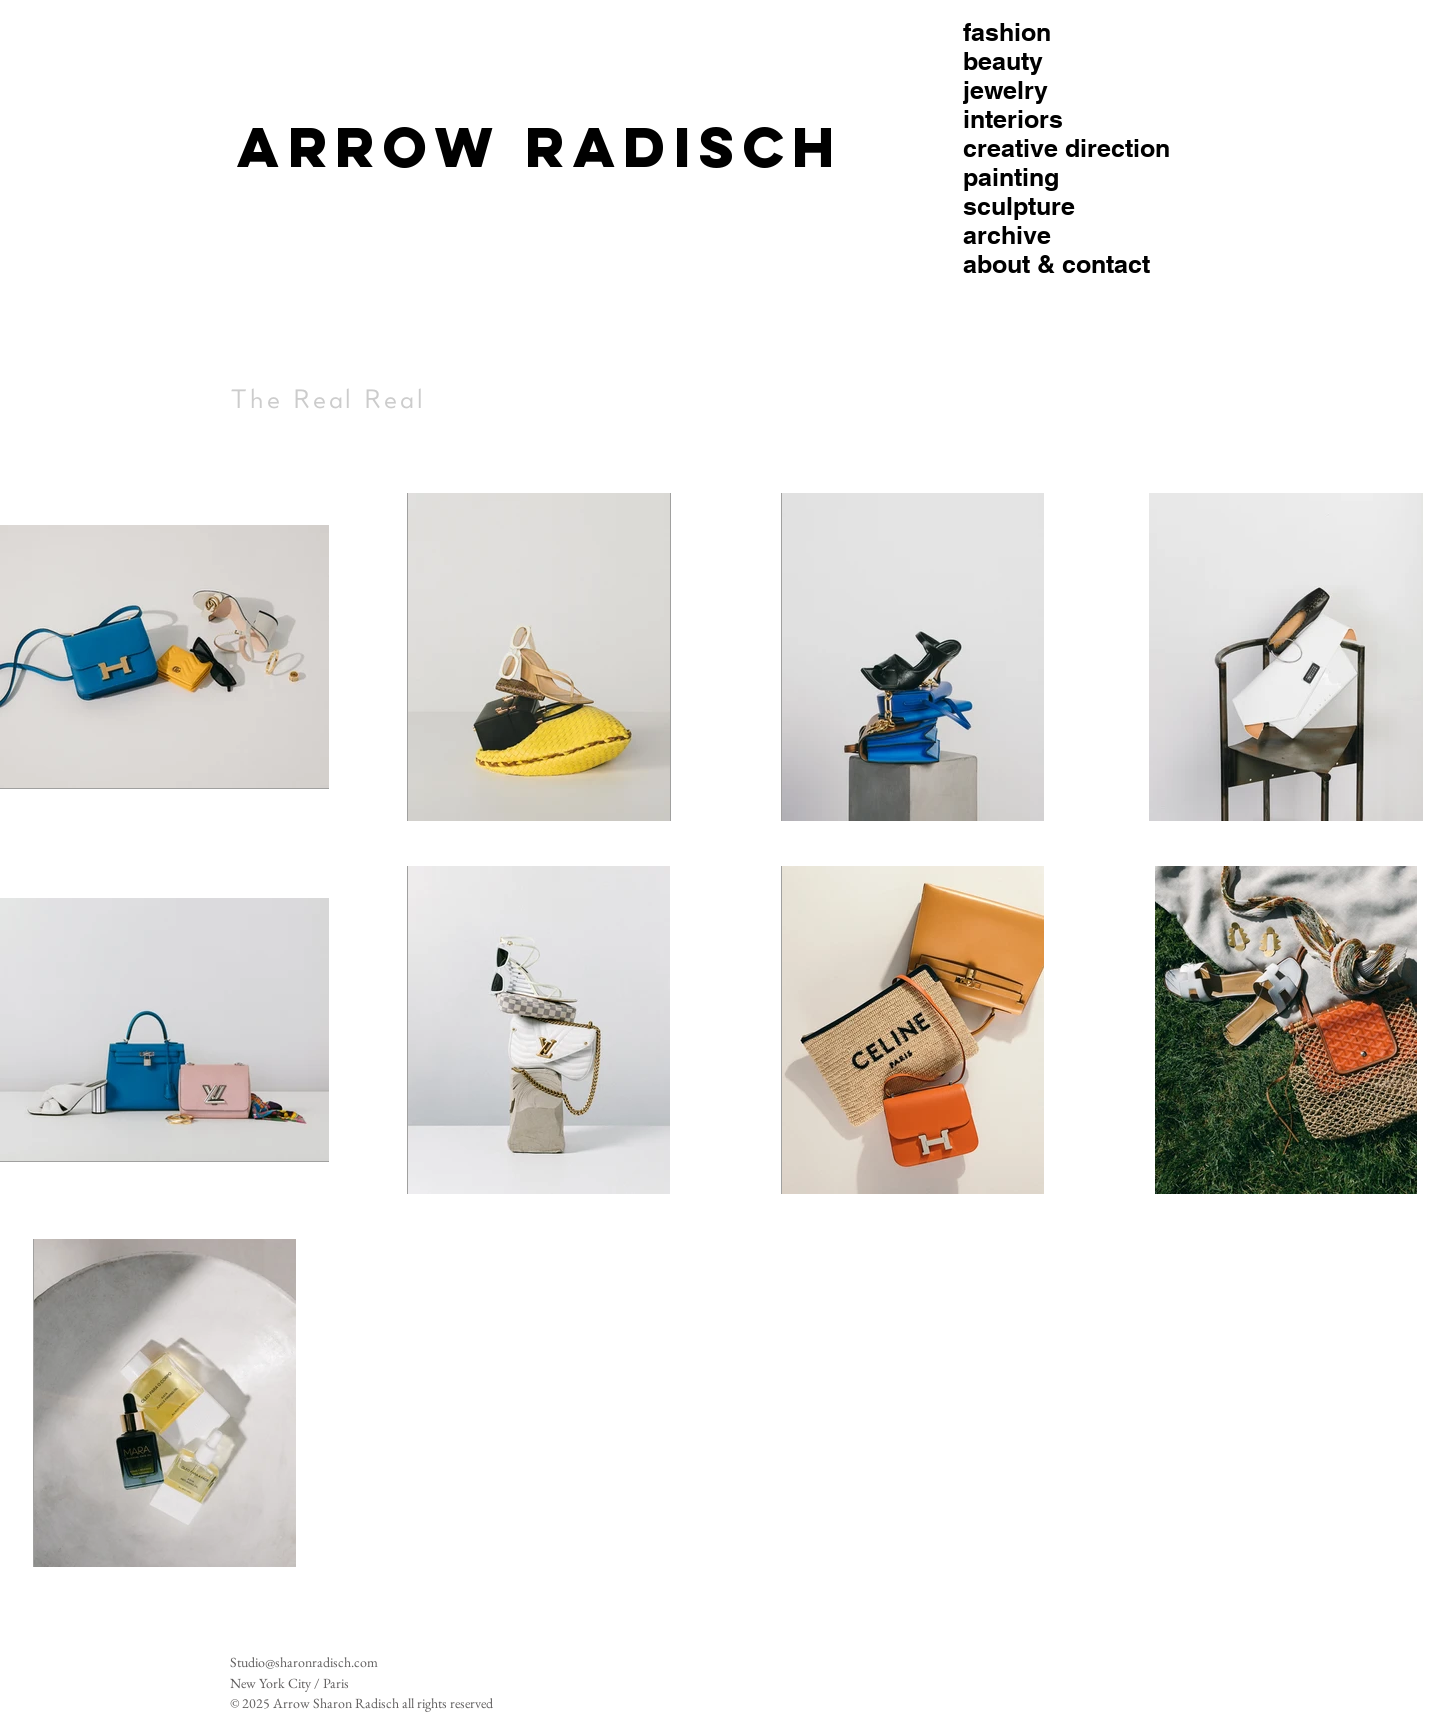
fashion (1007, 32)
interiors (1013, 119)
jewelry (1005, 90)
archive (1007, 235)
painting (1011, 177)
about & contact (1056, 264)
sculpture (1019, 206)
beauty (1003, 61)
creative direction (1066, 148)
